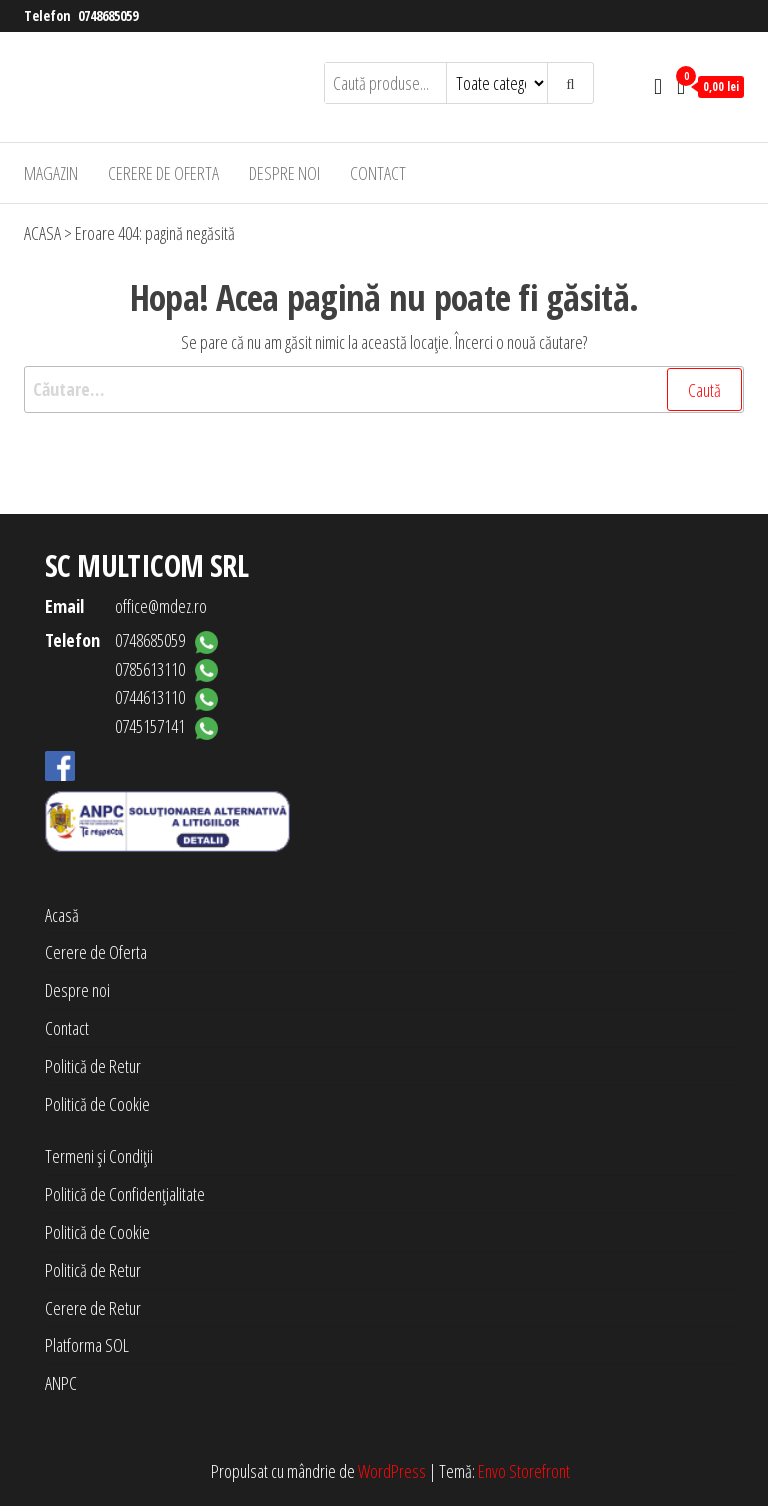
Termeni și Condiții (99, 1156)
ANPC (61, 1383)
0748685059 (108, 15)
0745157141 (150, 726)
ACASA (42, 233)
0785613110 (150, 669)
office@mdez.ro (161, 606)
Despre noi (284, 173)
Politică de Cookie (97, 1104)
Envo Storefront (524, 1471)
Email (64, 606)
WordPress (392, 1471)
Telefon (72, 640)
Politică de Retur (93, 1066)
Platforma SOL (87, 1345)
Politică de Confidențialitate (125, 1194)
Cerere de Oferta (163, 173)
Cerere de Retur (93, 1308)
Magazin (51, 173)
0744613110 (150, 697)
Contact (378, 173)
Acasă (62, 915)
